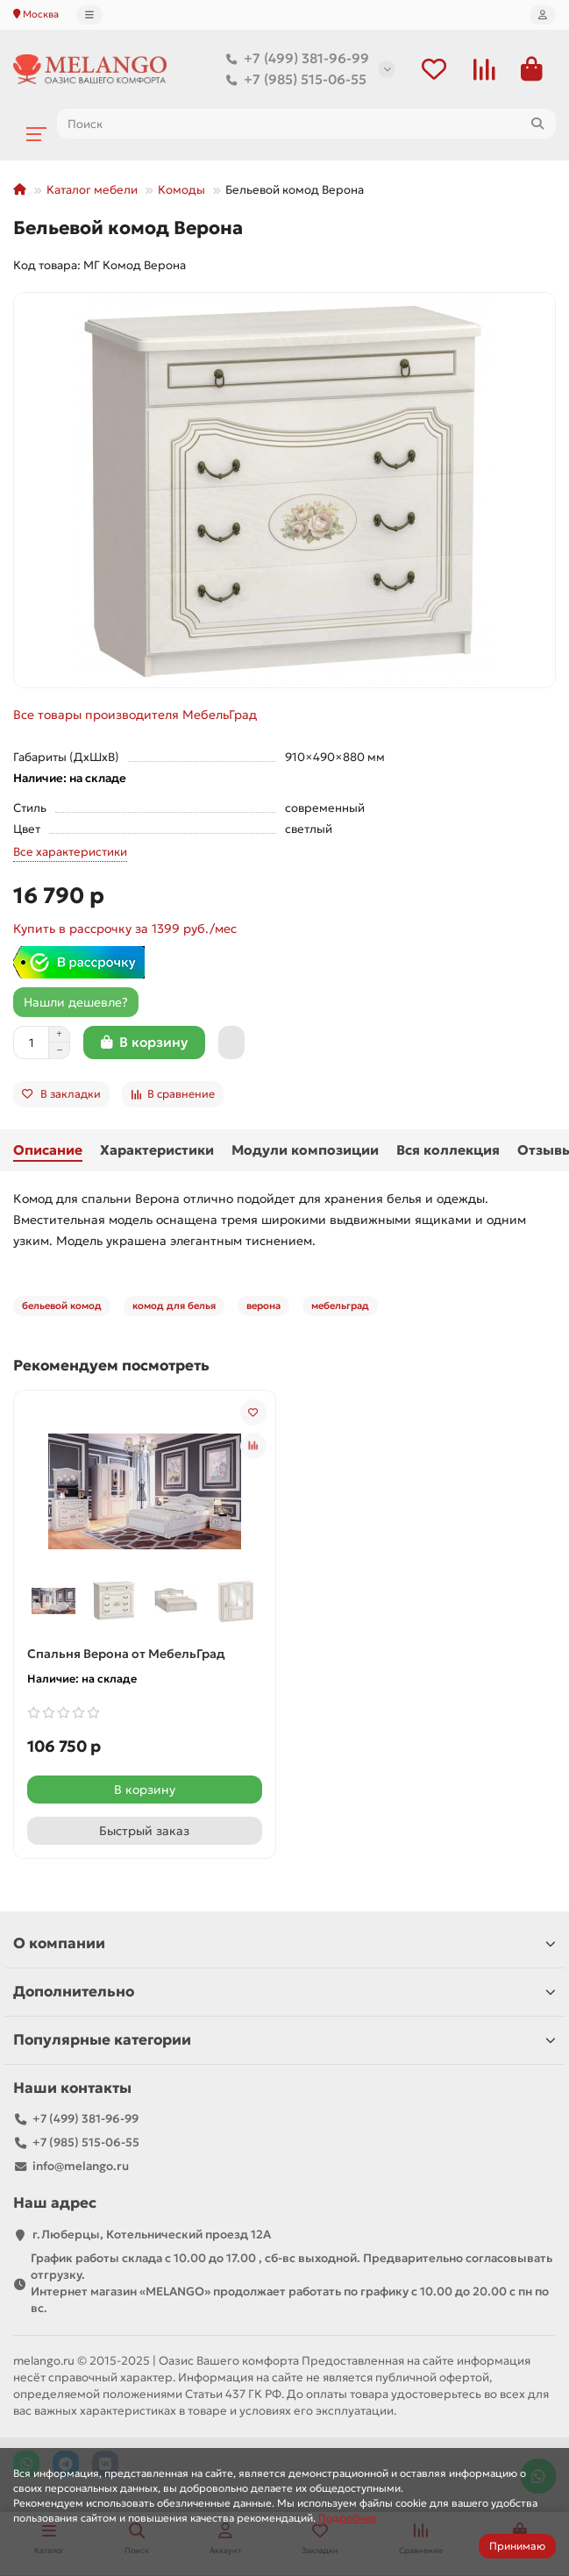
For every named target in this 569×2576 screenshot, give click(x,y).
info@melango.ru (80, 2166)
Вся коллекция (448, 1150)
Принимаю (517, 2545)
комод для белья (174, 1305)
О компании (284, 1943)
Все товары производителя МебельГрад (135, 714)
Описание (47, 1150)
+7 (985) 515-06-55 (292, 79)
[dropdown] (89, 15)
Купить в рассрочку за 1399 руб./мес (125, 928)
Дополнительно (284, 1991)
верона (263, 1305)
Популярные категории (284, 2040)
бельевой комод (62, 1305)
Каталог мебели (92, 189)
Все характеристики (70, 851)
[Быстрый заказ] (231, 1042)
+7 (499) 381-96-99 (294, 58)
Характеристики (157, 1150)
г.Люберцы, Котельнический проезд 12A (151, 2234)
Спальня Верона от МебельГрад (126, 1654)
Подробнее (347, 2517)
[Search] (306, 124)
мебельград (340, 1305)
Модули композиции (305, 1150)
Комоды (181, 189)
